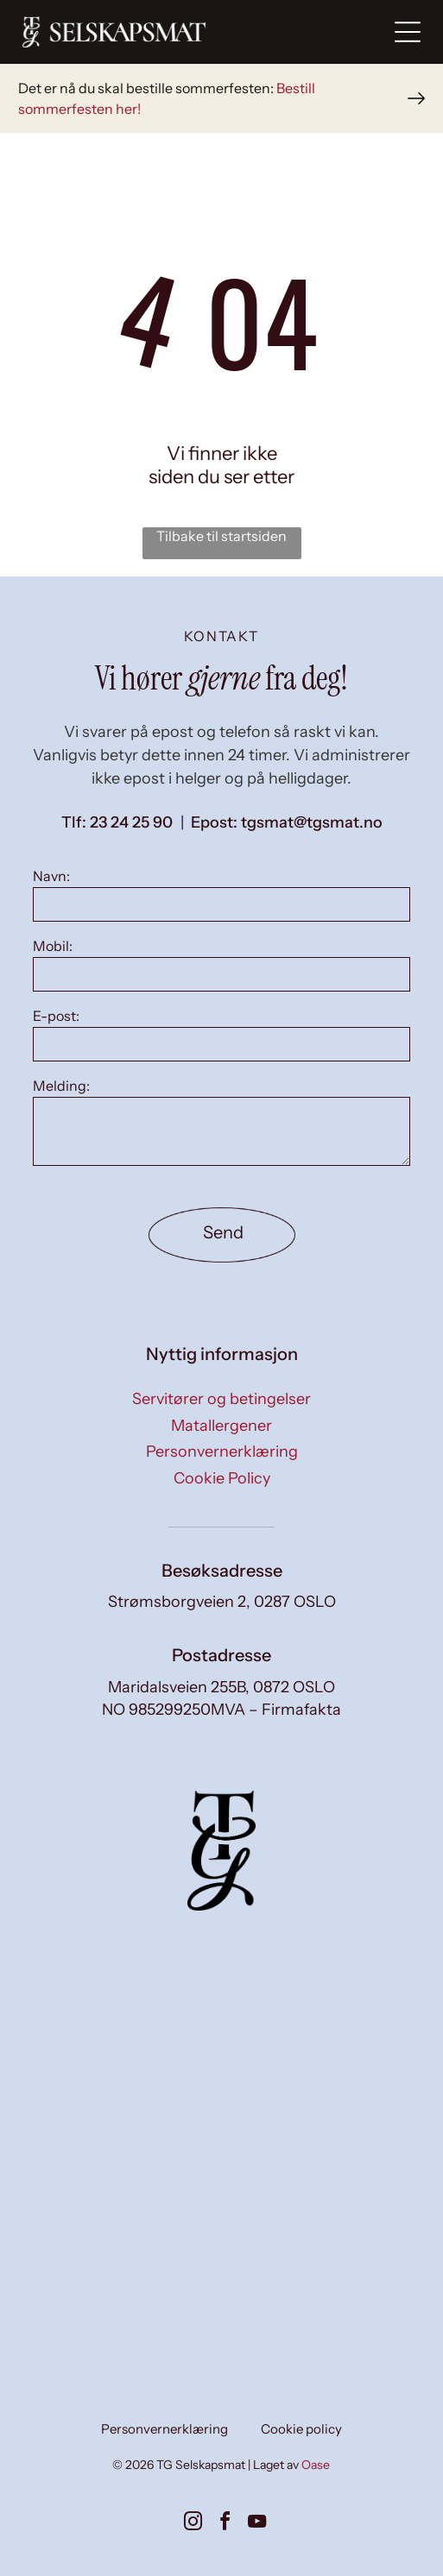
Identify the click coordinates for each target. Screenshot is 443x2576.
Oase (315, 2464)
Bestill (295, 88)
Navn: (51, 876)
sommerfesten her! (79, 108)
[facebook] (225, 2524)
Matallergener (221, 1425)
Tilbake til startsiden (221, 536)
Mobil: (53, 945)
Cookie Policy (222, 1478)
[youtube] (257, 2524)
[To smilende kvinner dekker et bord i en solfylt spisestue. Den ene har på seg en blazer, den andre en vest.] (120, 2290)
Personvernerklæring (222, 1451)
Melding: (61, 1085)
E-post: (56, 1015)
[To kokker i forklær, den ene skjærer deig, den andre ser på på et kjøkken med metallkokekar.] (120, 2089)
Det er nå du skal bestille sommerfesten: (146, 88)
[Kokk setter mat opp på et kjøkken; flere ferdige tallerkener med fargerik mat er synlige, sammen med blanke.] (322, 2089)
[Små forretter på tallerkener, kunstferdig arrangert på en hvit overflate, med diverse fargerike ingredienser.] (322, 2290)
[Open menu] (408, 32)
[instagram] (193, 2524)
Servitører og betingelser (221, 1398)
